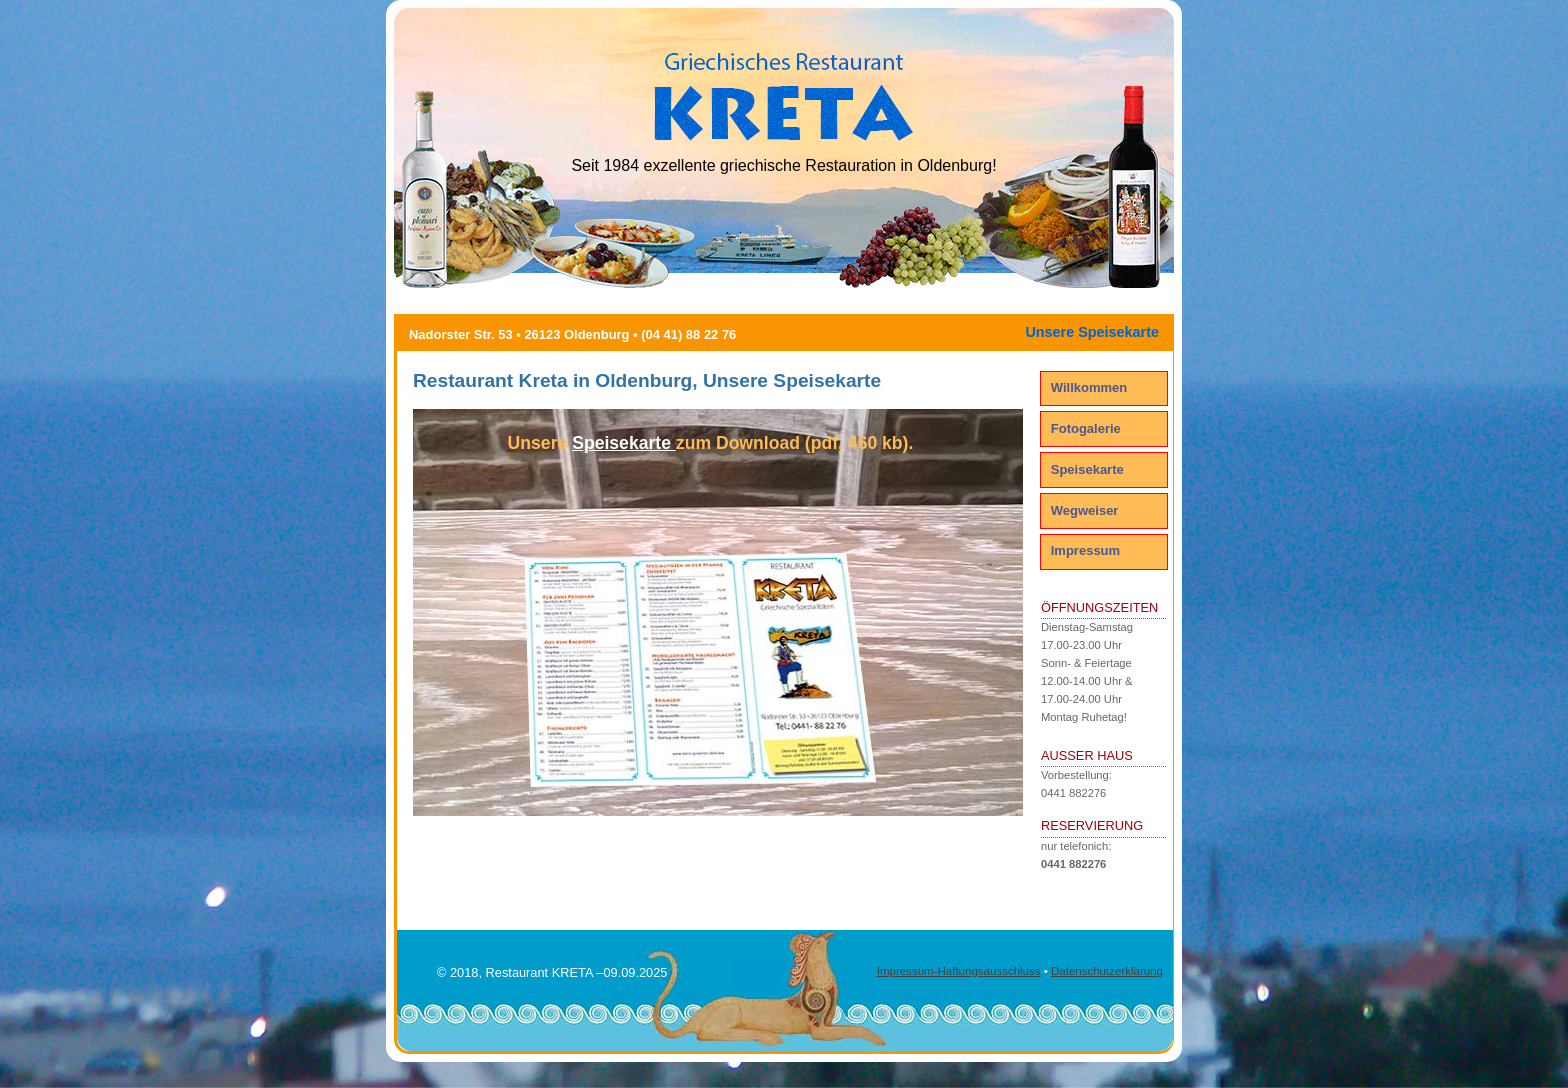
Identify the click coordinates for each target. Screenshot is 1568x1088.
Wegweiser (1085, 510)
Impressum (1085, 550)
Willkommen (1089, 387)
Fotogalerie (1086, 428)
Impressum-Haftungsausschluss (959, 971)
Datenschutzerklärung (1107, 971)
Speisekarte (1087, 469)
